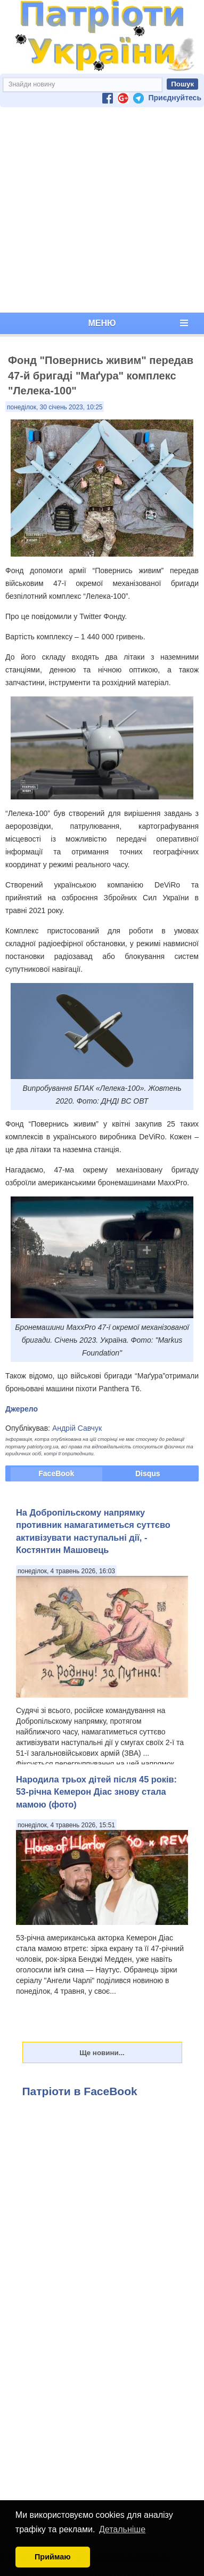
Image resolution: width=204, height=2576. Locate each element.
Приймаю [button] (53, 2557)
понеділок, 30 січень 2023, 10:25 (54, 407)
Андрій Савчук (77, 1428)
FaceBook (56, 1473)
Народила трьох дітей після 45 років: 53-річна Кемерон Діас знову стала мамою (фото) (96, 1791)
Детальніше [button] (122, 2529)
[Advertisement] (100, 210)
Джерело (21, 1409)
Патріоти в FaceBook (79, 2091)
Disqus (147, 1473)
